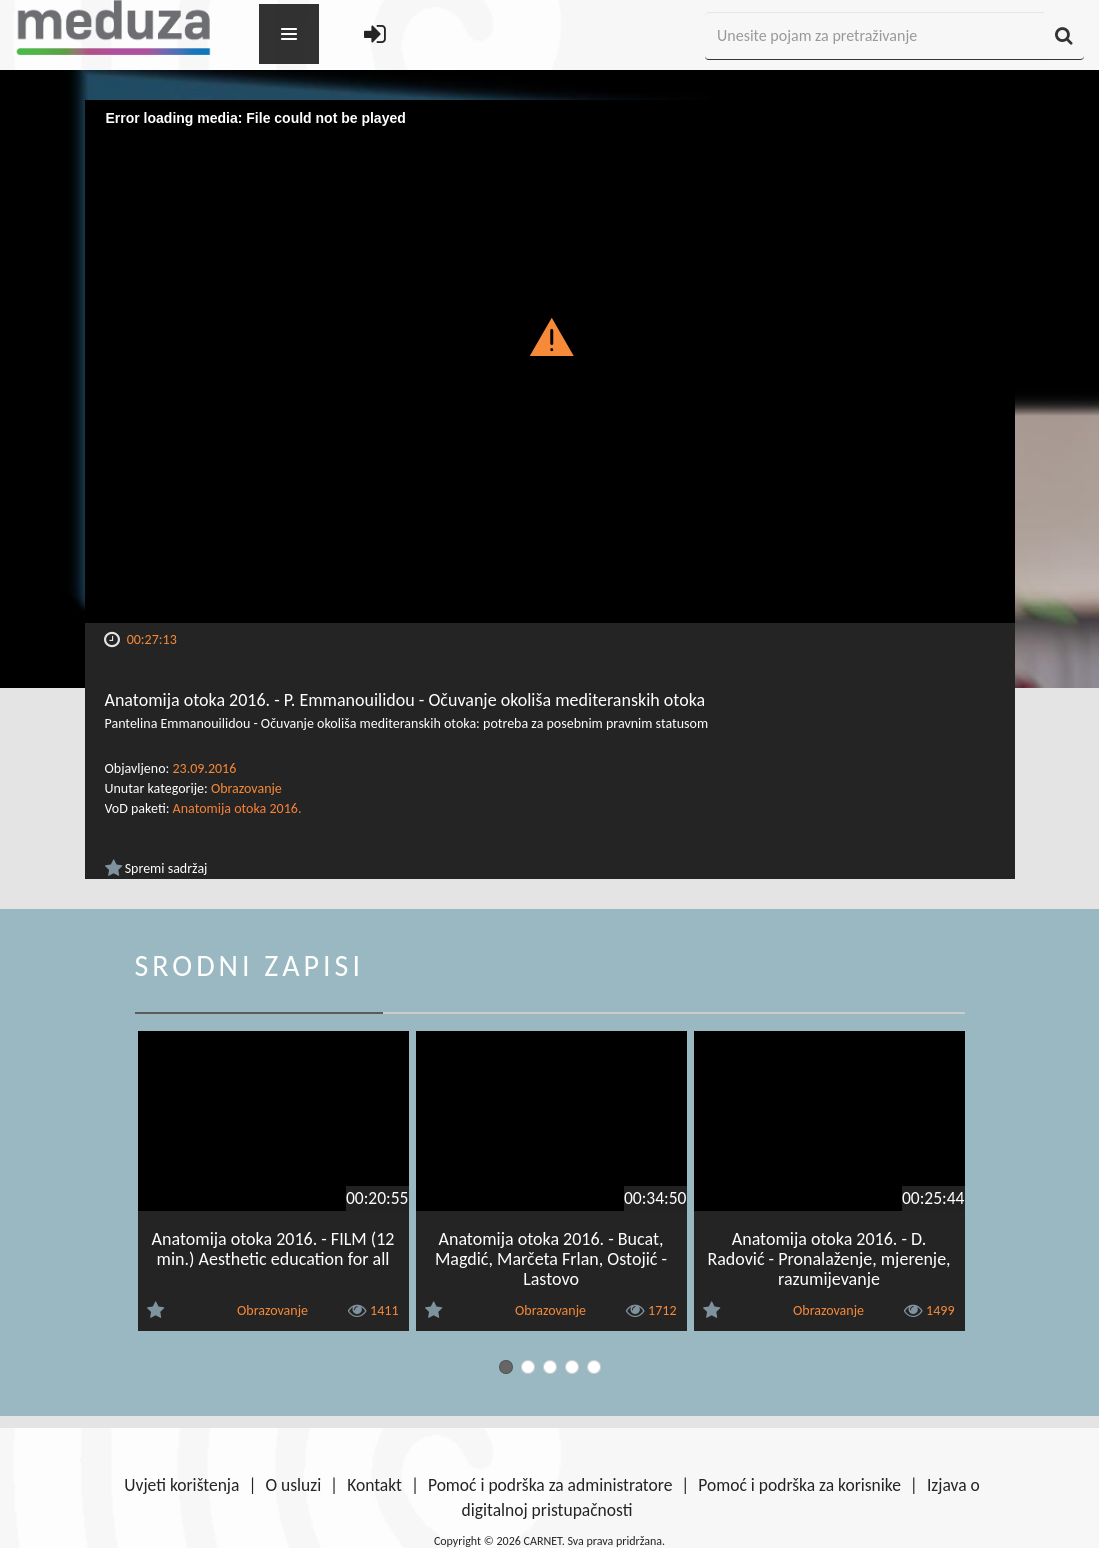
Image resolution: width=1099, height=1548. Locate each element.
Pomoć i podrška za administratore (550, 1485)
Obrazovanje (246, 788)
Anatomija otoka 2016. (237, 808)
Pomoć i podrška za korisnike (799, 1485)
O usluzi (293, 1485)
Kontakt (374, 1485)
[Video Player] (550, 361)
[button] (549, 336)
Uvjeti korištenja (181, 1485)
